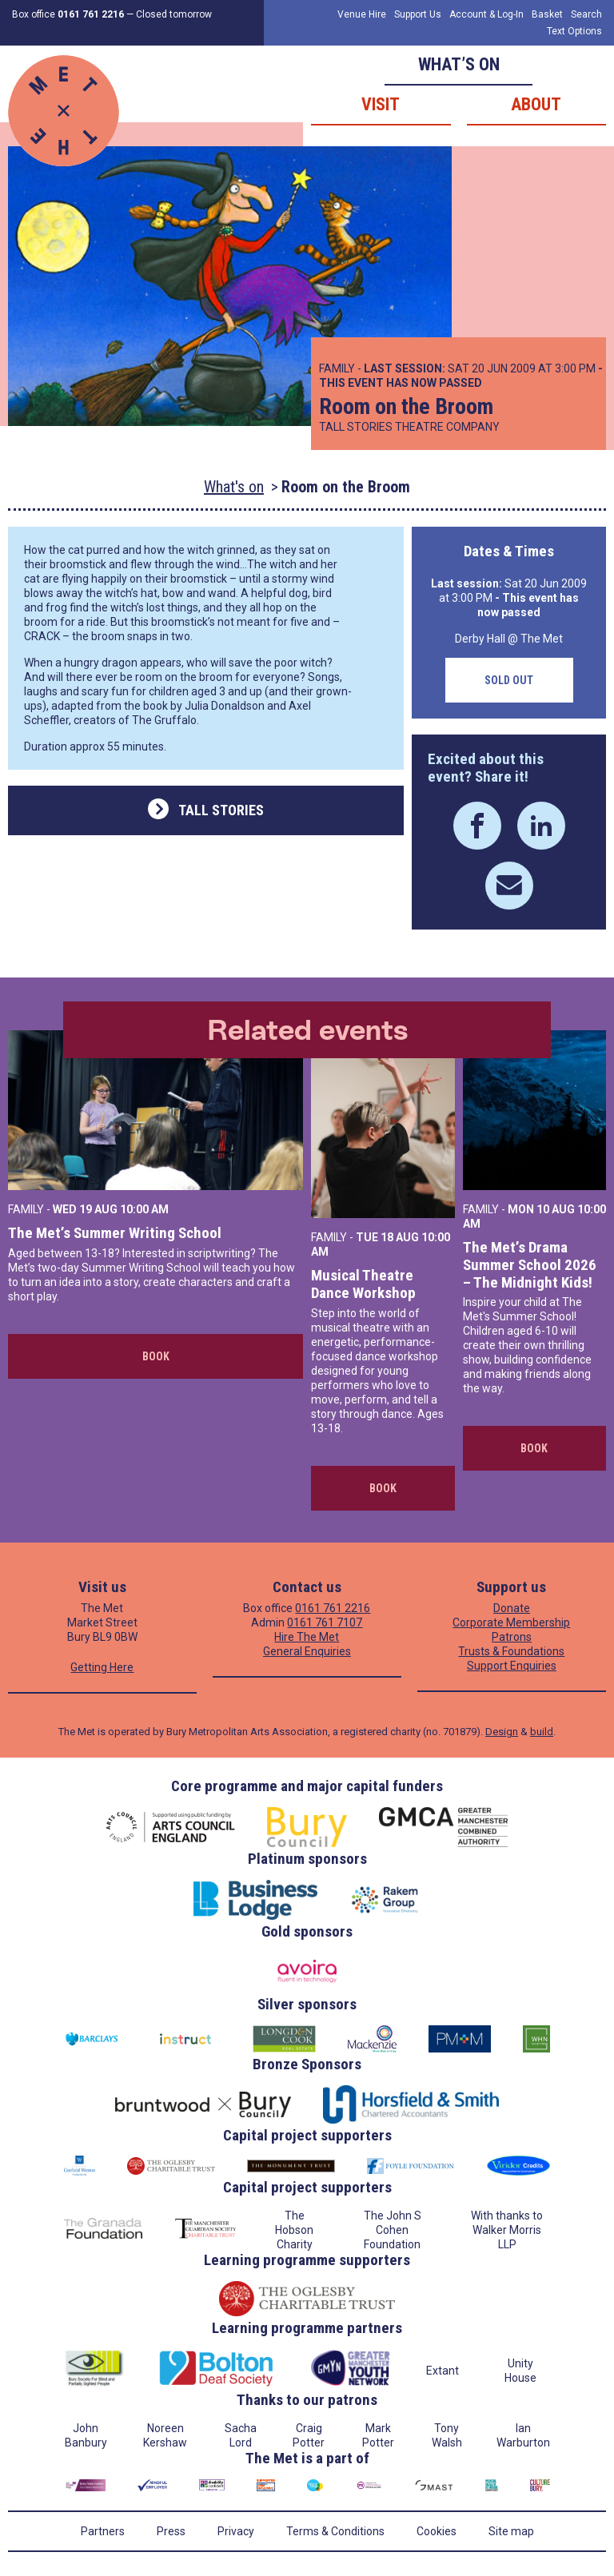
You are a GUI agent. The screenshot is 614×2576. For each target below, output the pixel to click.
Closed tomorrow (174, 14)
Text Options (574, 31)
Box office (68, 14)
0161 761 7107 (324, 1622)
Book (155, 1356)
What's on (234, 486)
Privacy (235, 2531)
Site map (511, 2531)
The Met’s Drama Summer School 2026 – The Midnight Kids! (529, 1265)
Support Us (417, 14)
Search (586, 14)
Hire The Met (306, 1636)
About (536, 104)
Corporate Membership (511, 1622)
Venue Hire (361, 14)
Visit (380, 104)
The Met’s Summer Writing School (114, 1233)
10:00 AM (144, 1209)
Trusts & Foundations (511, 1651)
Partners (103, 2531)
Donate (511, 1608)
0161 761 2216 (332, 1608)
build (541, 1732)
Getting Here (102, 1667)
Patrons (512, 1636)
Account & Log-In (486, 14)
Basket (547, 14)
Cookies (437, 2531)
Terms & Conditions (335, 2531)
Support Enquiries (511, 1665)
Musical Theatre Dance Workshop (363, 1284)
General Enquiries (307, 1651)
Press (171, 2531)
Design (501, 1732)
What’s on (459, 64)
